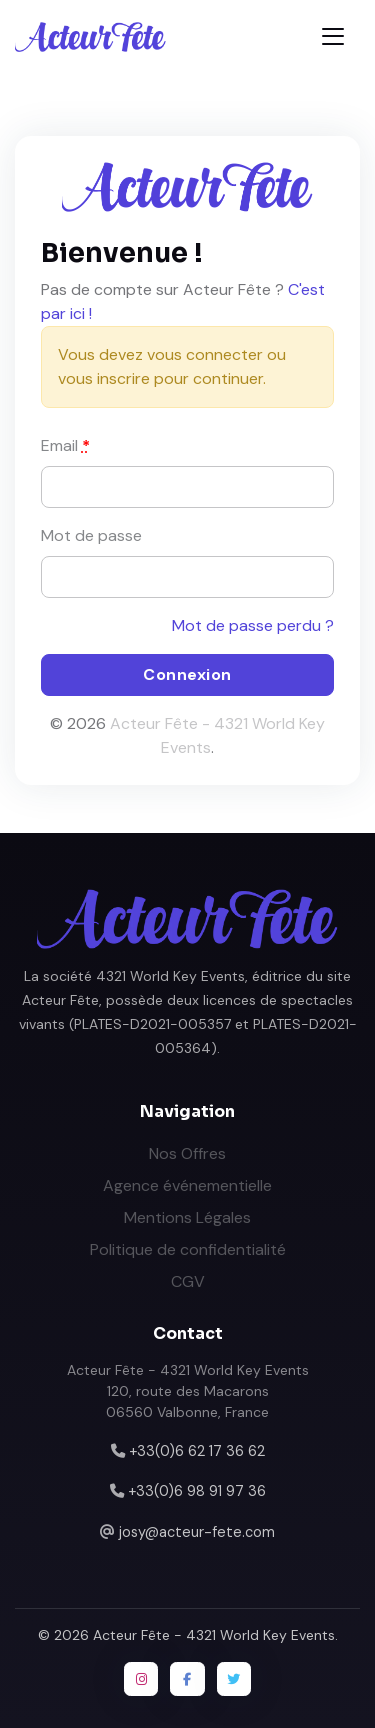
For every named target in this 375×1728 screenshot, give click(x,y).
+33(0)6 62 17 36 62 (197, 1451)
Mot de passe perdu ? (253, 625)
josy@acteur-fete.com (197, 1532)
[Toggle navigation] (333, 36)
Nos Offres (187, 1153)
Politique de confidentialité (188, 1249)
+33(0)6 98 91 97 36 (197, 1491)
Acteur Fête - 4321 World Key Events (214, 1635)
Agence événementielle (187, 1185)
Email (65, 445)
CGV (188, 1281)
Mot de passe (91, 535)
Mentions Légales (187, 1217)
